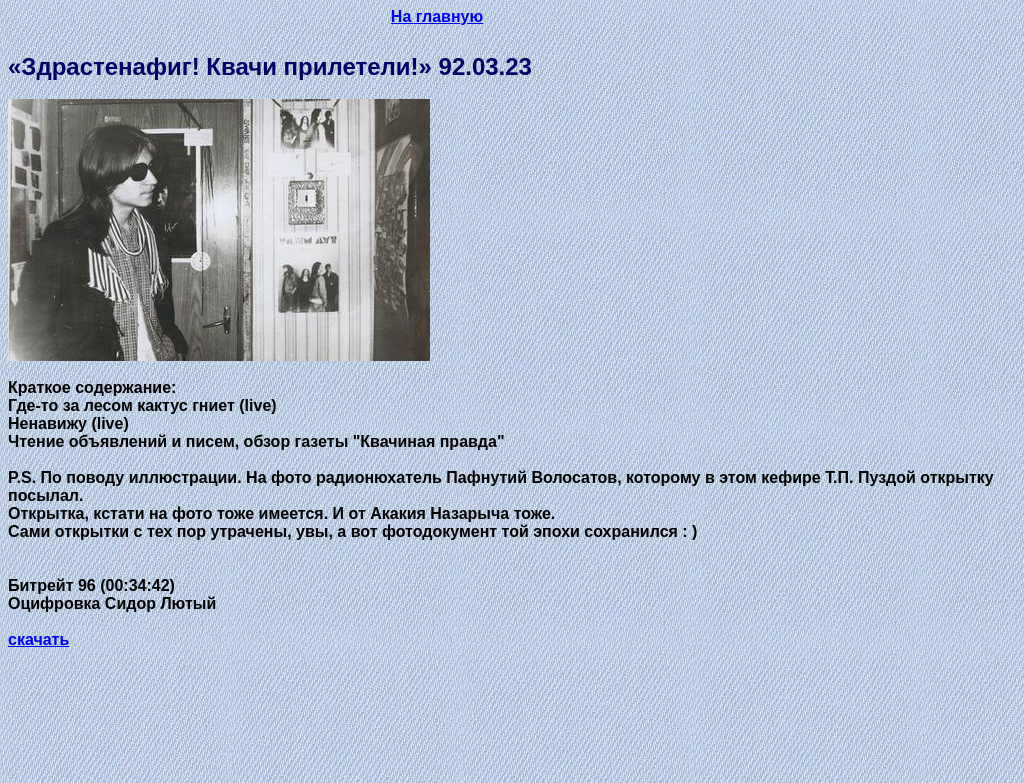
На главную (437, 16)
